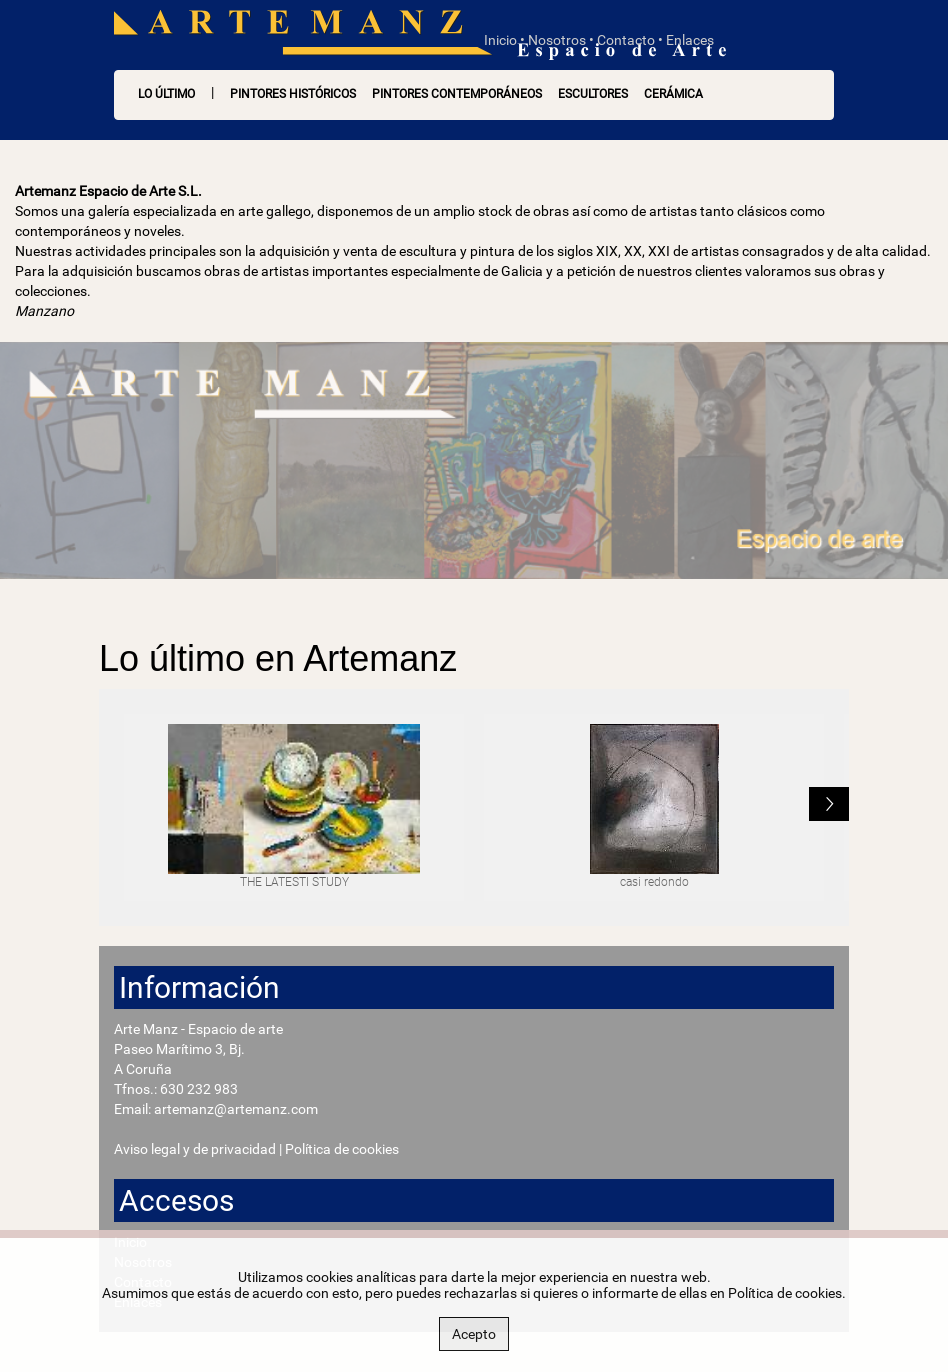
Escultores (593, 94)
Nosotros (557, 40)
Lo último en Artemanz (278, 658)
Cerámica (673, 94)
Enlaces (690, 40)
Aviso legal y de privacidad (195, 1149)
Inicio (500, 40)
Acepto (474, 1334)
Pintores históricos (293, 94)
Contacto (626, 40)
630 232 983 (199, 1089)
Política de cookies (342, 1149)
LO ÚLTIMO (166, 94)
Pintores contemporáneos (457, 94)
